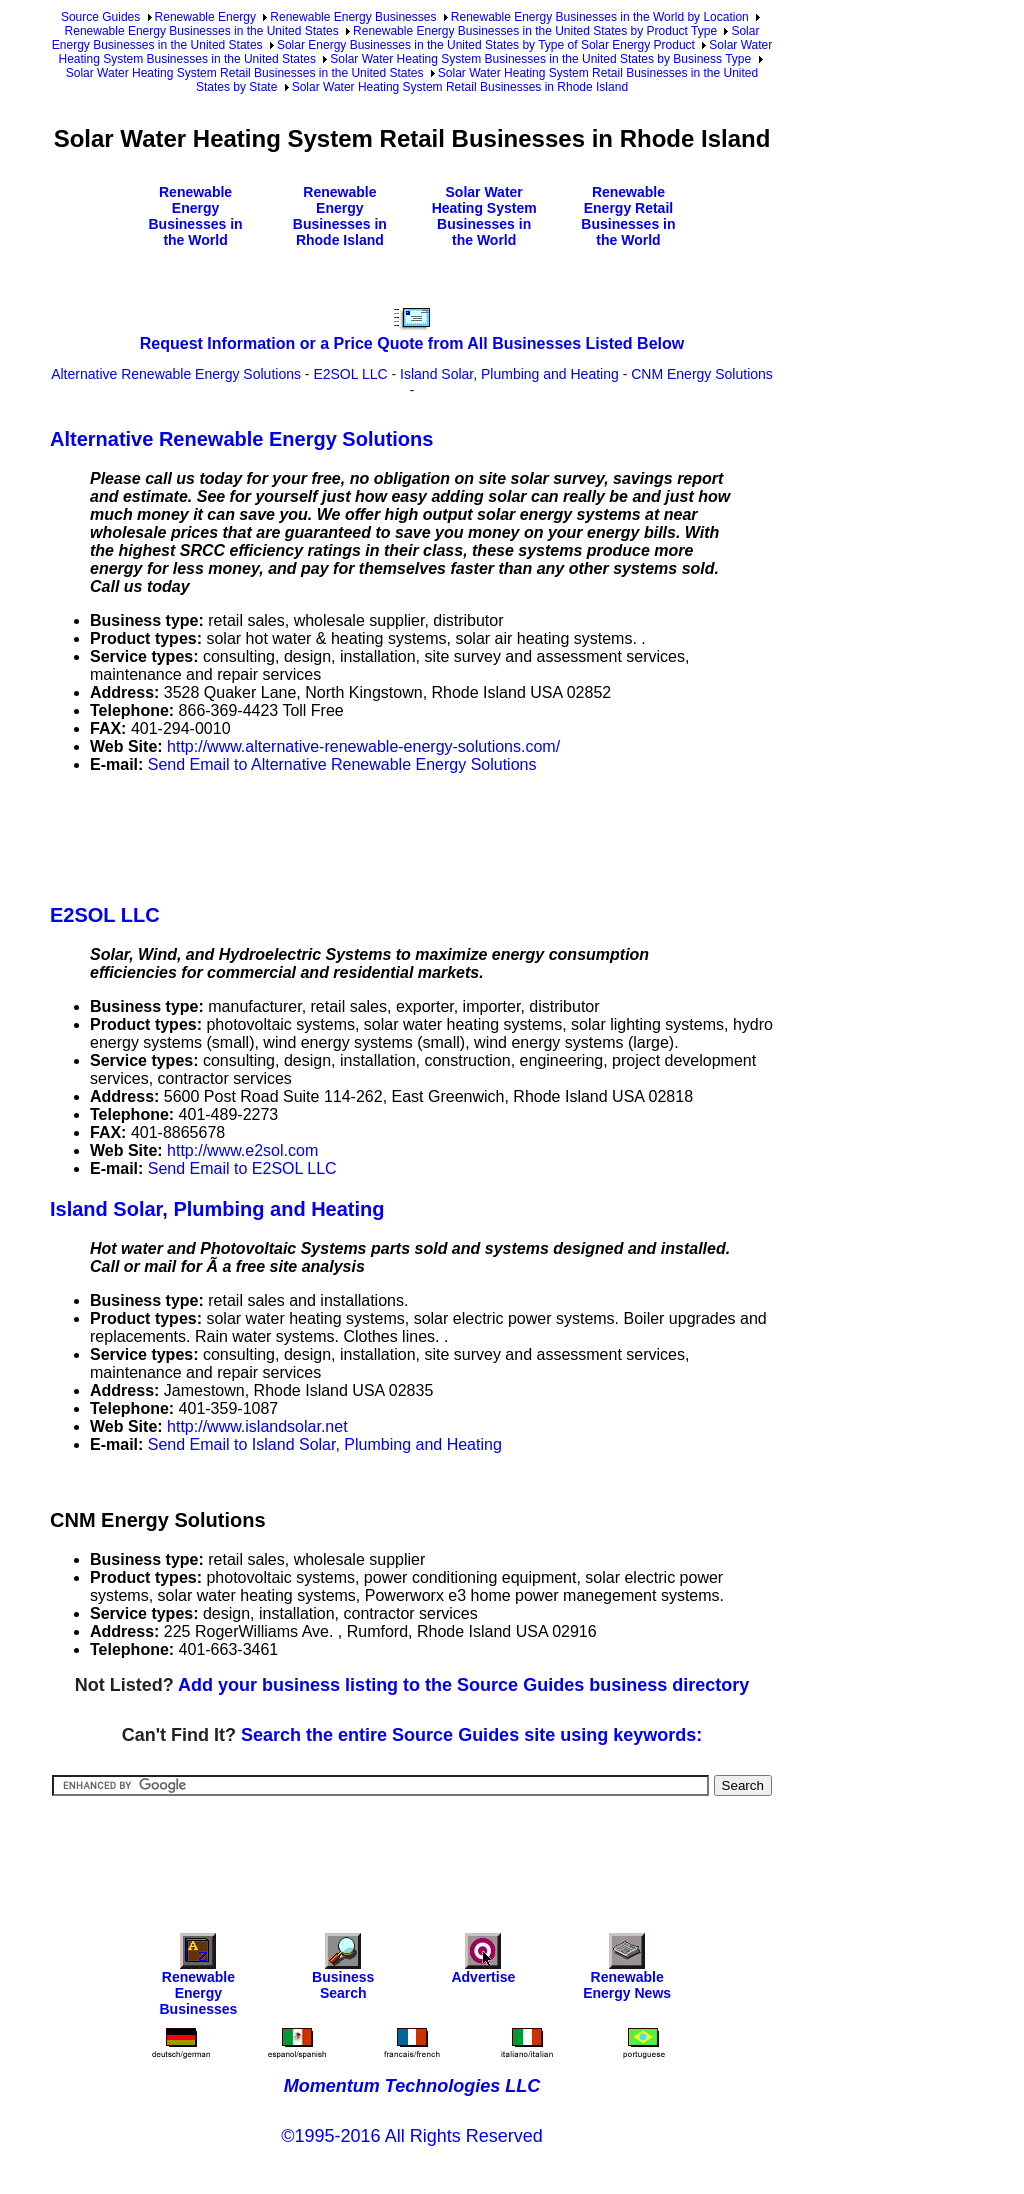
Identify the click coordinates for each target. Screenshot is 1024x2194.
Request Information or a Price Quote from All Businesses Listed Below (412, 343)
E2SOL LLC (350, 374)
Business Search (343, 1971)
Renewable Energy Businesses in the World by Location (600, 17)
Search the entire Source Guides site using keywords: (471, 1735)
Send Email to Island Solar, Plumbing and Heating (325, 1444)
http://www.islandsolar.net (257, 1426)
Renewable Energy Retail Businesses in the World (628, 216)
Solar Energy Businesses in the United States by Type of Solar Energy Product (486, 45)
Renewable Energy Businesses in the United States (202, 31)
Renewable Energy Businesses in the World (195, 216)
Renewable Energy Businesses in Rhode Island (340, 216)
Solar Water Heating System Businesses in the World (484, 216)
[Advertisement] (414, 835)
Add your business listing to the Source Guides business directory (463, 1685)
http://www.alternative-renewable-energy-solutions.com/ (363, 746)
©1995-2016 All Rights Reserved (411, 2136)
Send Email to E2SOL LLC (242, 1168)
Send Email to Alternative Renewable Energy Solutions (342, 764)
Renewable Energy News (627, 1971)
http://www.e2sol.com (242, 1150)
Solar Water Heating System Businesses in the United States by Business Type (540, 59)
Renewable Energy (205, 17)
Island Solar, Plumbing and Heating (509, 374)
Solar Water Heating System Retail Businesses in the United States (245, 73)
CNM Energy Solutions (702, 374)
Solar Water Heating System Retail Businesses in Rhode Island (460, 87)
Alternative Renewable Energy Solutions (176, 374)
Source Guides (100, 17)
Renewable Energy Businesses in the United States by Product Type (535, 31)
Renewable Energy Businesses (353, 17)
